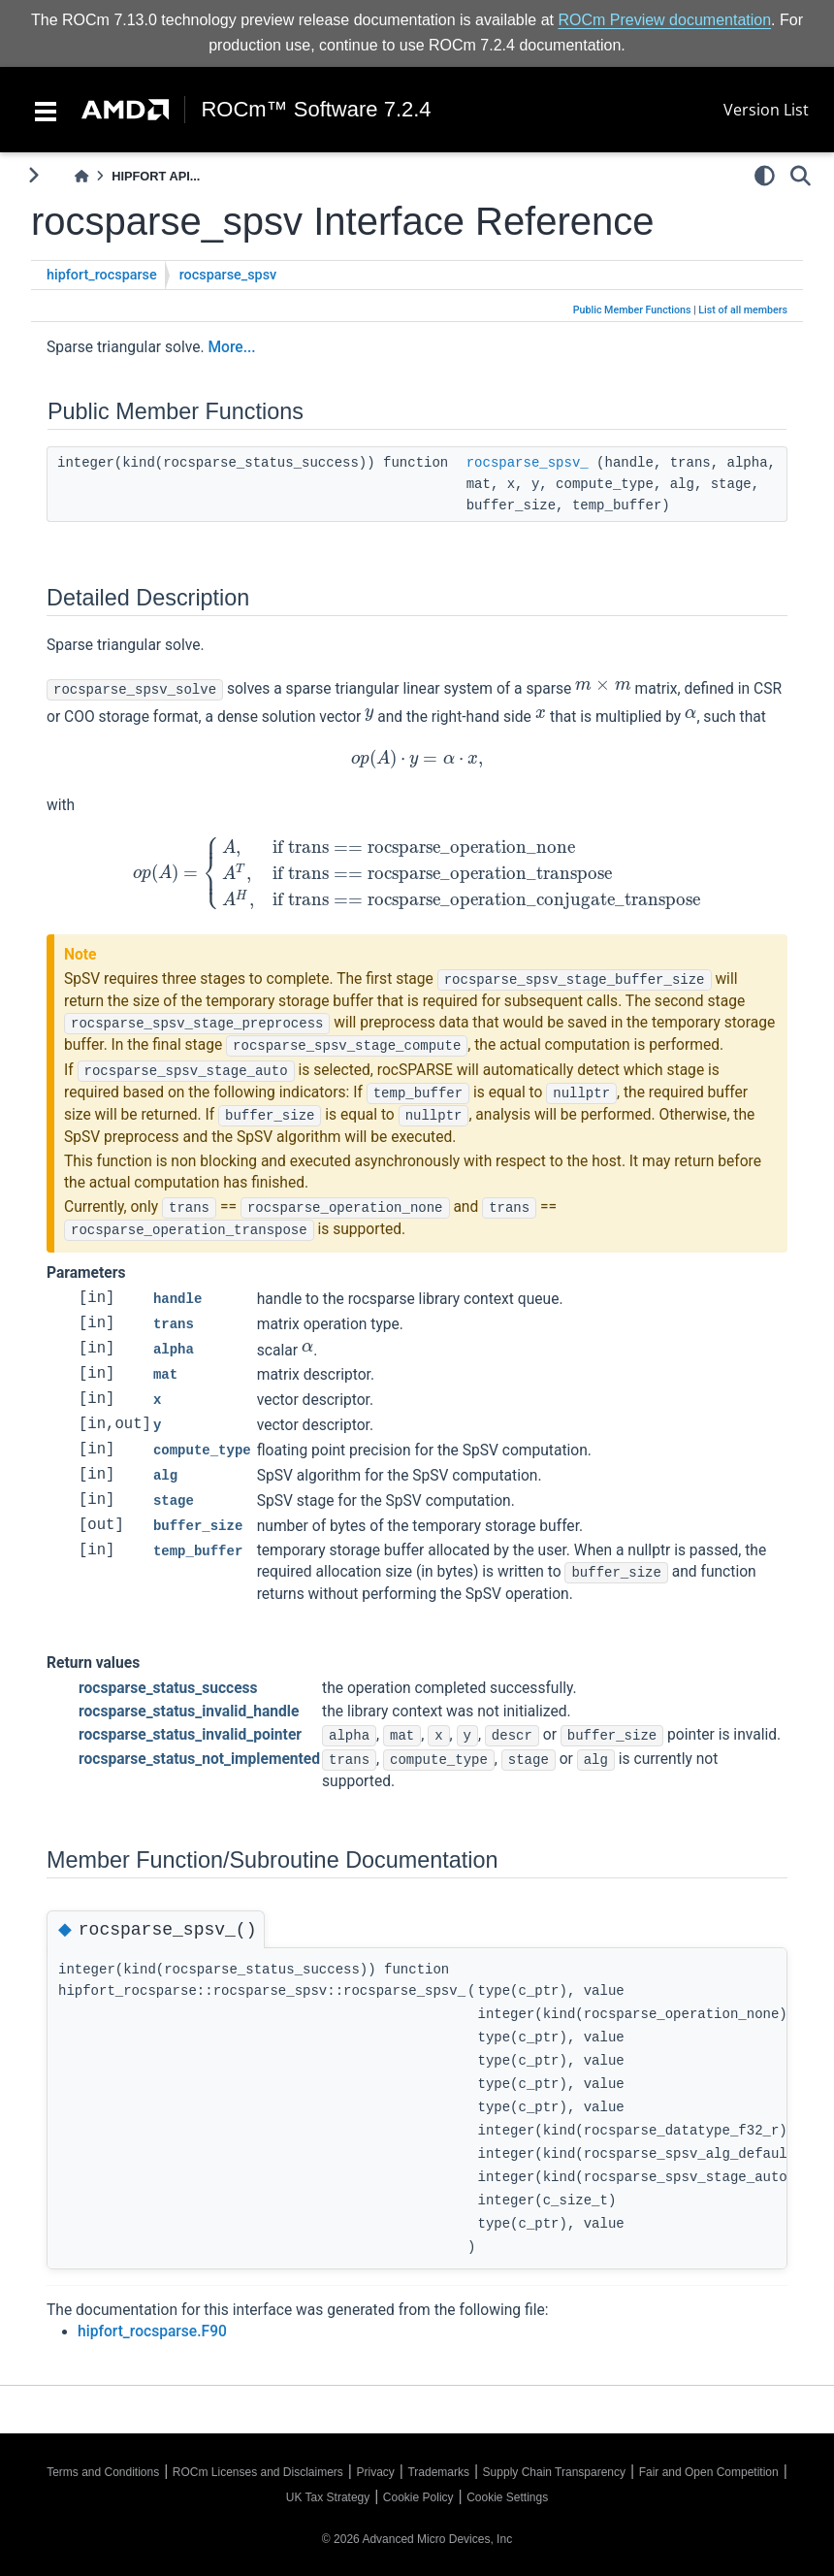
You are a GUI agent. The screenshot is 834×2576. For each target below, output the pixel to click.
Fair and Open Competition (709, 2472)
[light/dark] (765, 175)
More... (231, 347)
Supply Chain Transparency (554, 2472)
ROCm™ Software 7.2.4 (316, 109)
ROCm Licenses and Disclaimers (258, 2472)
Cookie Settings (507, 2497)
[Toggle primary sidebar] (33, 175)
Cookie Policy (418, 2497)
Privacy (375, 2472)
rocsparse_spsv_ (527, 463)
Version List (766, 109)
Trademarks (438, 2472)
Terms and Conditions (103, 2472)
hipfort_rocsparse (102, 275)
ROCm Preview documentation (664, 20)
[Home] (81, 176)
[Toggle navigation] (45, 109)
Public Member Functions (632, 310)
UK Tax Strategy (327, 2497)
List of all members (742, 310)
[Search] (800, 175)
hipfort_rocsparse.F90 (152, 2331)
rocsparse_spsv (228, 275)
